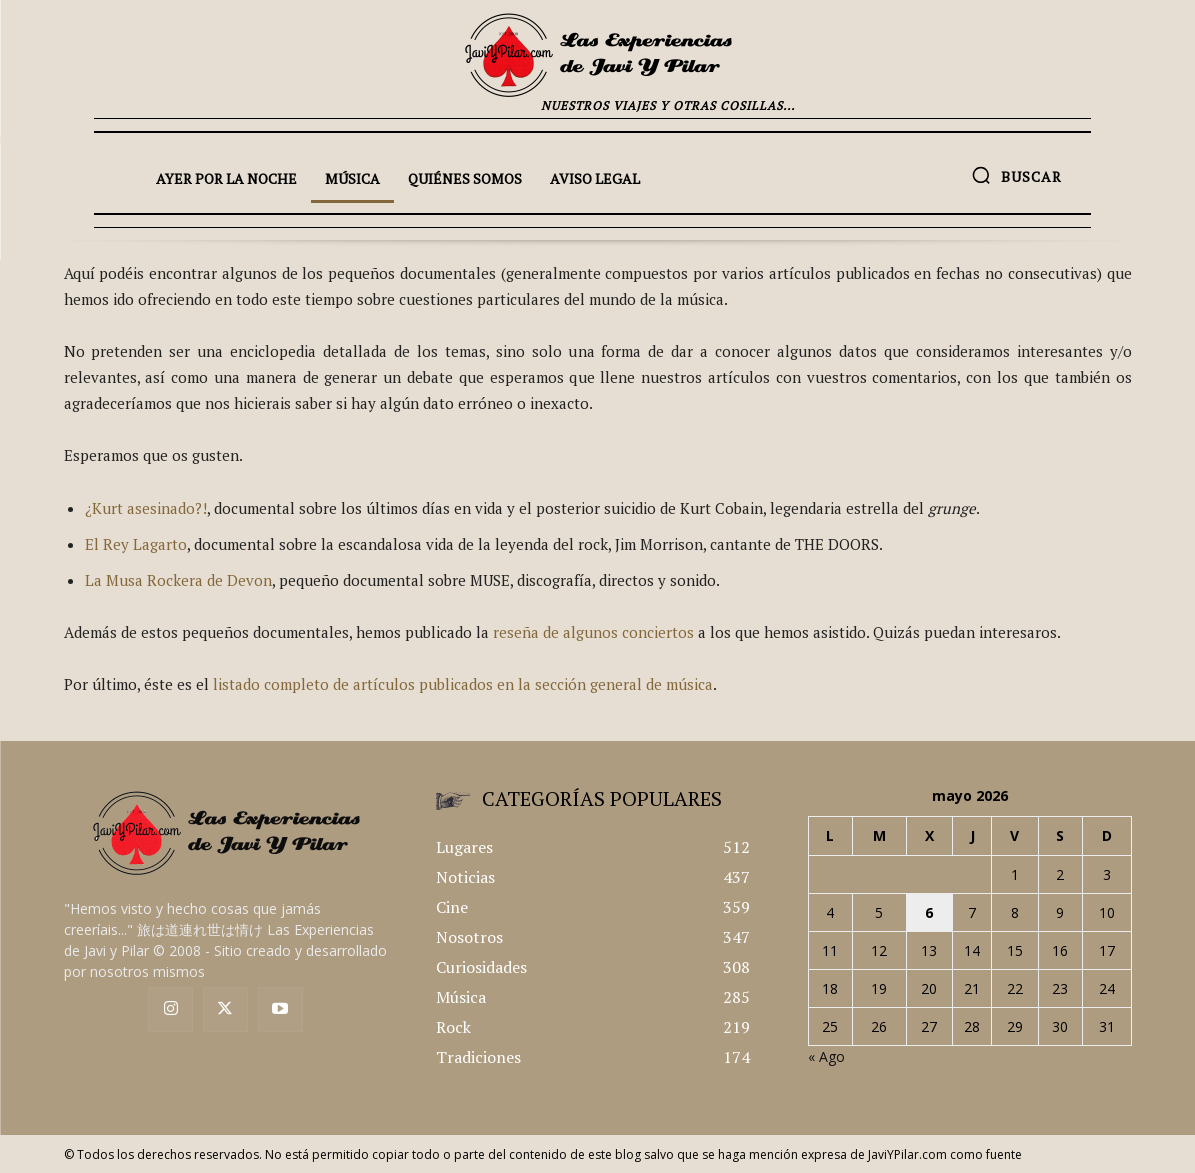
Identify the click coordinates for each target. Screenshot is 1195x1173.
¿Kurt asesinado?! (146, 508)
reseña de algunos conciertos (593, 632)
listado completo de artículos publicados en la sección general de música (463, 684)
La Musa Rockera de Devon (178, 580)
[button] (1016, 175)
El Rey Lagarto (136, 544)
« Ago (826, 1056)
